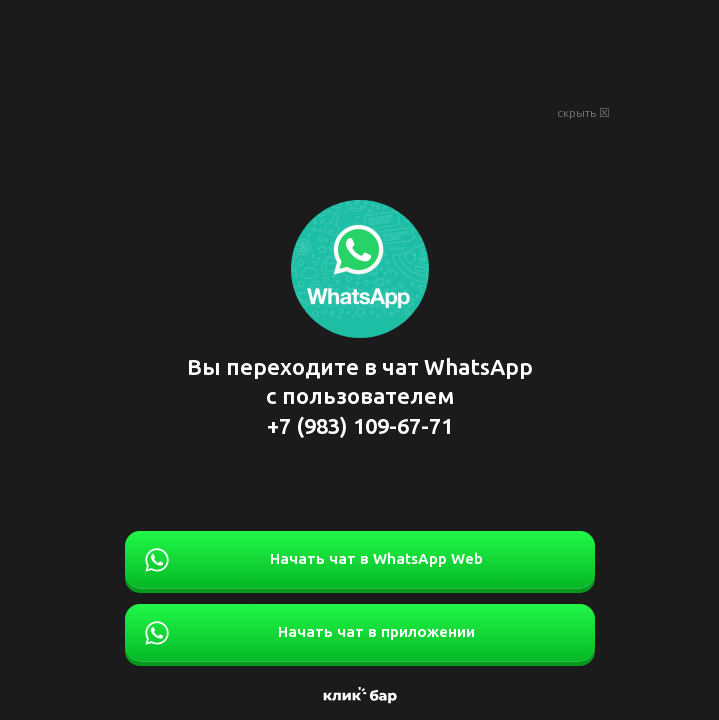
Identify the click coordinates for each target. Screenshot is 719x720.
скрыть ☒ (583, 113)
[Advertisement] (360, 50)
